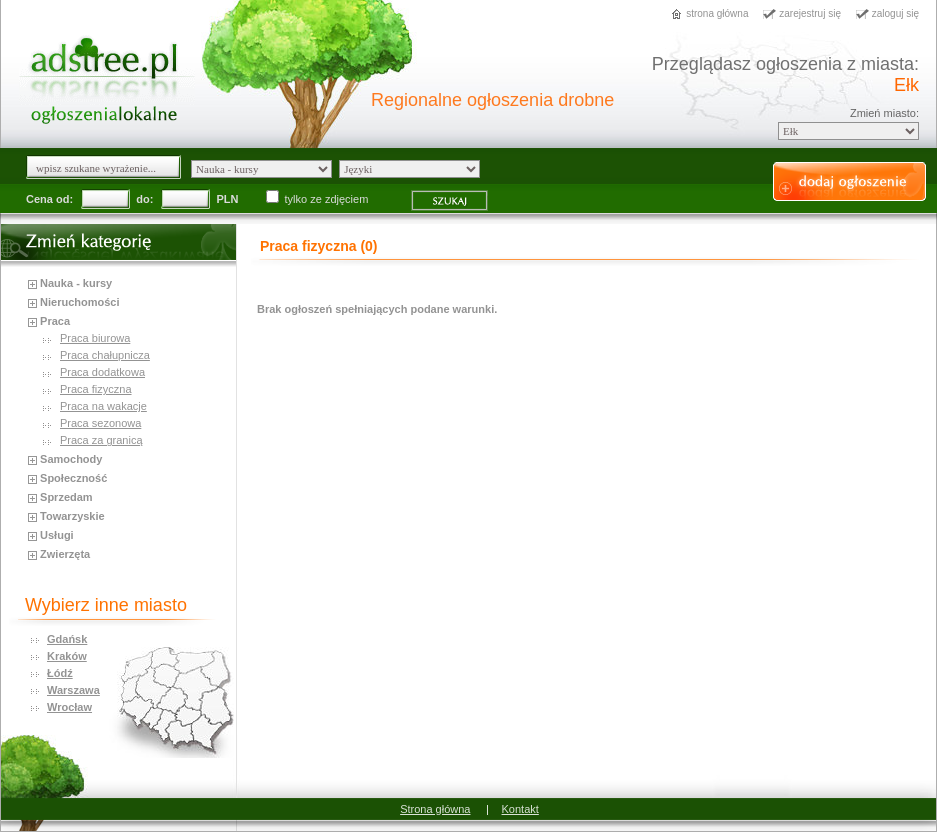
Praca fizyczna (96, 389)
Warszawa (73, 690)
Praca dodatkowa (102, 372)
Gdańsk (67, 639)
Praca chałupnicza (105, 355)
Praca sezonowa (100, 423)
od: (64, 199)
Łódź (60, 673)
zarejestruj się (810, 13)
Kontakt (520, 809)
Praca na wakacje (103, 406)
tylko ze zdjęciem (319, 199)
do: (144, 199)
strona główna (717, 13)
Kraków (67, 656)
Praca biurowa (95, 338)
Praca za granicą (101, 440)
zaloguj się (895, 13)
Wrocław (69, 707)
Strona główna (435, 809)
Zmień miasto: (884, 113)
